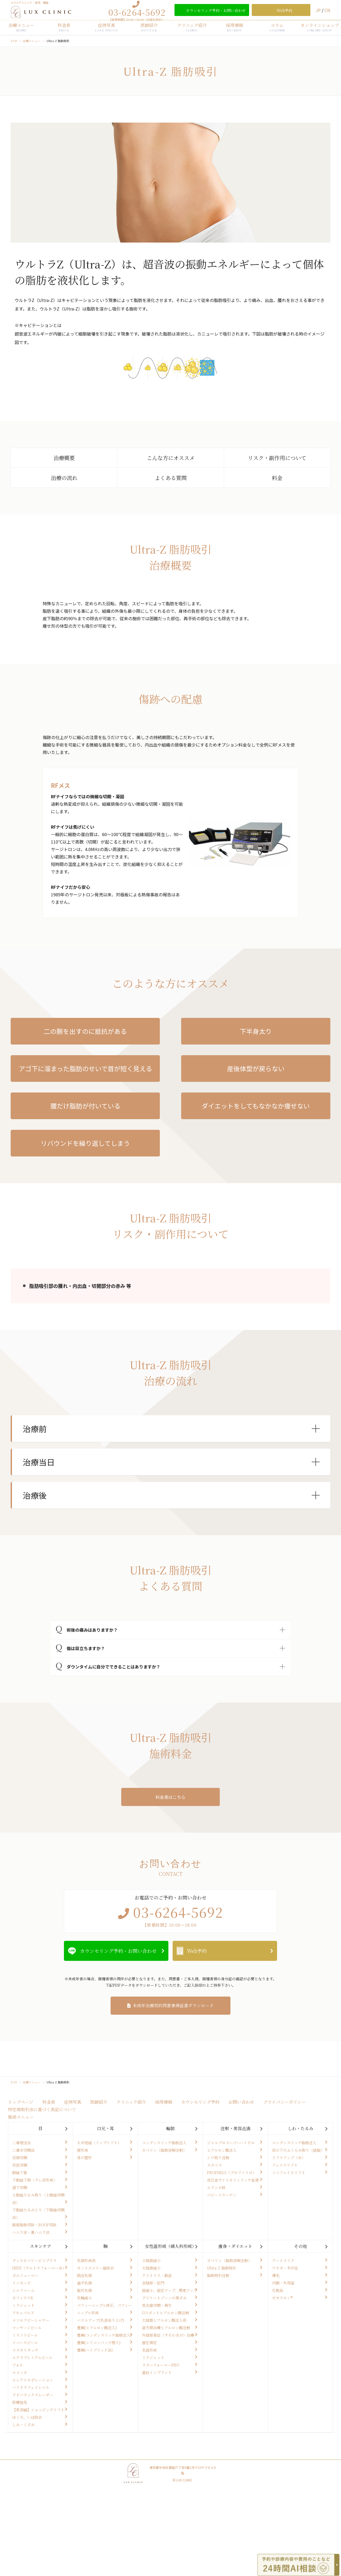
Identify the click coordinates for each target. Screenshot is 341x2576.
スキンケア (40, 2246)
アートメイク (283, 2260)
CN (327, 10)
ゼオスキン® (282, 2297)
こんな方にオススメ (171, 458)
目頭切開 (19, 2157)
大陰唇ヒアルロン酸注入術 (164, 2320)
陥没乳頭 (84, 2275)
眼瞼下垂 (19, 2172)
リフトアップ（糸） (288, 2157)
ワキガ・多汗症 (285, 2268)
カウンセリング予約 (200, 2102)
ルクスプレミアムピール (32, 2357)
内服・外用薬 (283, 2282)
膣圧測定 (149, 2342)
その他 (300, 2246)
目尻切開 (19, 2165)
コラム (277, 27)
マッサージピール (27, 2327)
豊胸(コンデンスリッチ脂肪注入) (104, 2335)
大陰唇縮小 (151, 2268)
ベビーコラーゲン (222, 2195)
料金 (277, 478)
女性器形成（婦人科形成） (170, 2246)
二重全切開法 (23, 2150)
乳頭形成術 (86, 2260)
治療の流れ (64, 478)
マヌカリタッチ (25, 2350)
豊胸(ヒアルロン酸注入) (97, 2327)
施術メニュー (21, 2117)
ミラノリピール (25, 2335)
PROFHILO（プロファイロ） (231, 2172)
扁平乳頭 (84, 2282)
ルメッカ (19, 2372)
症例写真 (106, 27)
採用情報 (234, 27)
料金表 (64, 27)
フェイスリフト (285, 2165)
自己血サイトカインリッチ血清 (233, 2180)
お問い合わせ (241, 2102)
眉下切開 (19, 2187)
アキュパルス (23, 2312)
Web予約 (197, 1950)
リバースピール (25, 2342)
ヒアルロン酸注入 (222, 2150)
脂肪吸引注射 (218, 2275)
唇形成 (82, 2150)
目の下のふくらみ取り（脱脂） (298, 2150)
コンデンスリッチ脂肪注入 (164, 2142)
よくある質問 (171, 478)
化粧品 (277, 2290)
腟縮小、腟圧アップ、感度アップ (169, 2290)
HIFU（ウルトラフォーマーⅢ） (39, 2268)
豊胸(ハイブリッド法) (95, 2350)
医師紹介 (149, 27)
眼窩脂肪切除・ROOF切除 (34, 2224)
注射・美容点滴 (235, 2128)
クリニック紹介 (191, 27)
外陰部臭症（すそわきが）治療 (168, 2335)
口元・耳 (105, 2128)
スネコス (214, 2165)
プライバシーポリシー (284, 2102)
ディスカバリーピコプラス (34, 2260)
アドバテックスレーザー (32, 2394)
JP (319, 10)
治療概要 (64, 458)
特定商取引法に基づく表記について (42, 2109)
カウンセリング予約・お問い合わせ (118, 1950)
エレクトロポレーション (32, 2380)
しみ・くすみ (23, 2424)
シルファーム (23, 2290)
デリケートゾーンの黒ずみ (164, 2297)
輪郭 (170, 2128)
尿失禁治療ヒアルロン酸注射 (166, 2327)
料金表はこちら (170, 1797)
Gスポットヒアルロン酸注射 (165, 2312)
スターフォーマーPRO (160, 2365)
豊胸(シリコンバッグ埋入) (98, 2342)
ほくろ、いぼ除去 (27, 2417)
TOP (14, 41)
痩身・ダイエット (235, 2246)
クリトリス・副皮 (157, 2275)
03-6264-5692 (137, 12)
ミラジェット (23, 2305)
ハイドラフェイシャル (30, 2387)
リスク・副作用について (277, 458)
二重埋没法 (21, 2142)
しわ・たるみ (300, 2128)
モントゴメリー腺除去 (95, 2268)
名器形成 (149, 2350)
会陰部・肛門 (153, 2282)
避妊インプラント (157, 2372)
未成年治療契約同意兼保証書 (173, 2005)
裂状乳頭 (84, 2290)
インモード (21, 2282)
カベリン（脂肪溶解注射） (164, 2150)
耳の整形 (84, 2157)
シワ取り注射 (218, 2157)
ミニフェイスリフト (288, 2172)
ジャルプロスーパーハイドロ (231, 2142)
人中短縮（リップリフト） (99, 2142)
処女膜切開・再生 (157, 2305)
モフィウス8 (22, 2297)
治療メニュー (21, 27)
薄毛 (275, 2275)
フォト (17, 2365)
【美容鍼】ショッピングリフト (38, 2409)
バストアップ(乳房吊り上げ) (100, 2320)
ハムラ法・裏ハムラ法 (31, 2232)
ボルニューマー (25, 2275)
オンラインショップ (319, 27)
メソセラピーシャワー (30, 2320)
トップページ (20, 2102)
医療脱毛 (19, 2402)
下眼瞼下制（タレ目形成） (34, 2180)
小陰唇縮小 (151, 2260)
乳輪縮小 (84, 2297)
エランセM (216, 2187)
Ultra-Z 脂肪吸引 (221, 2268)
